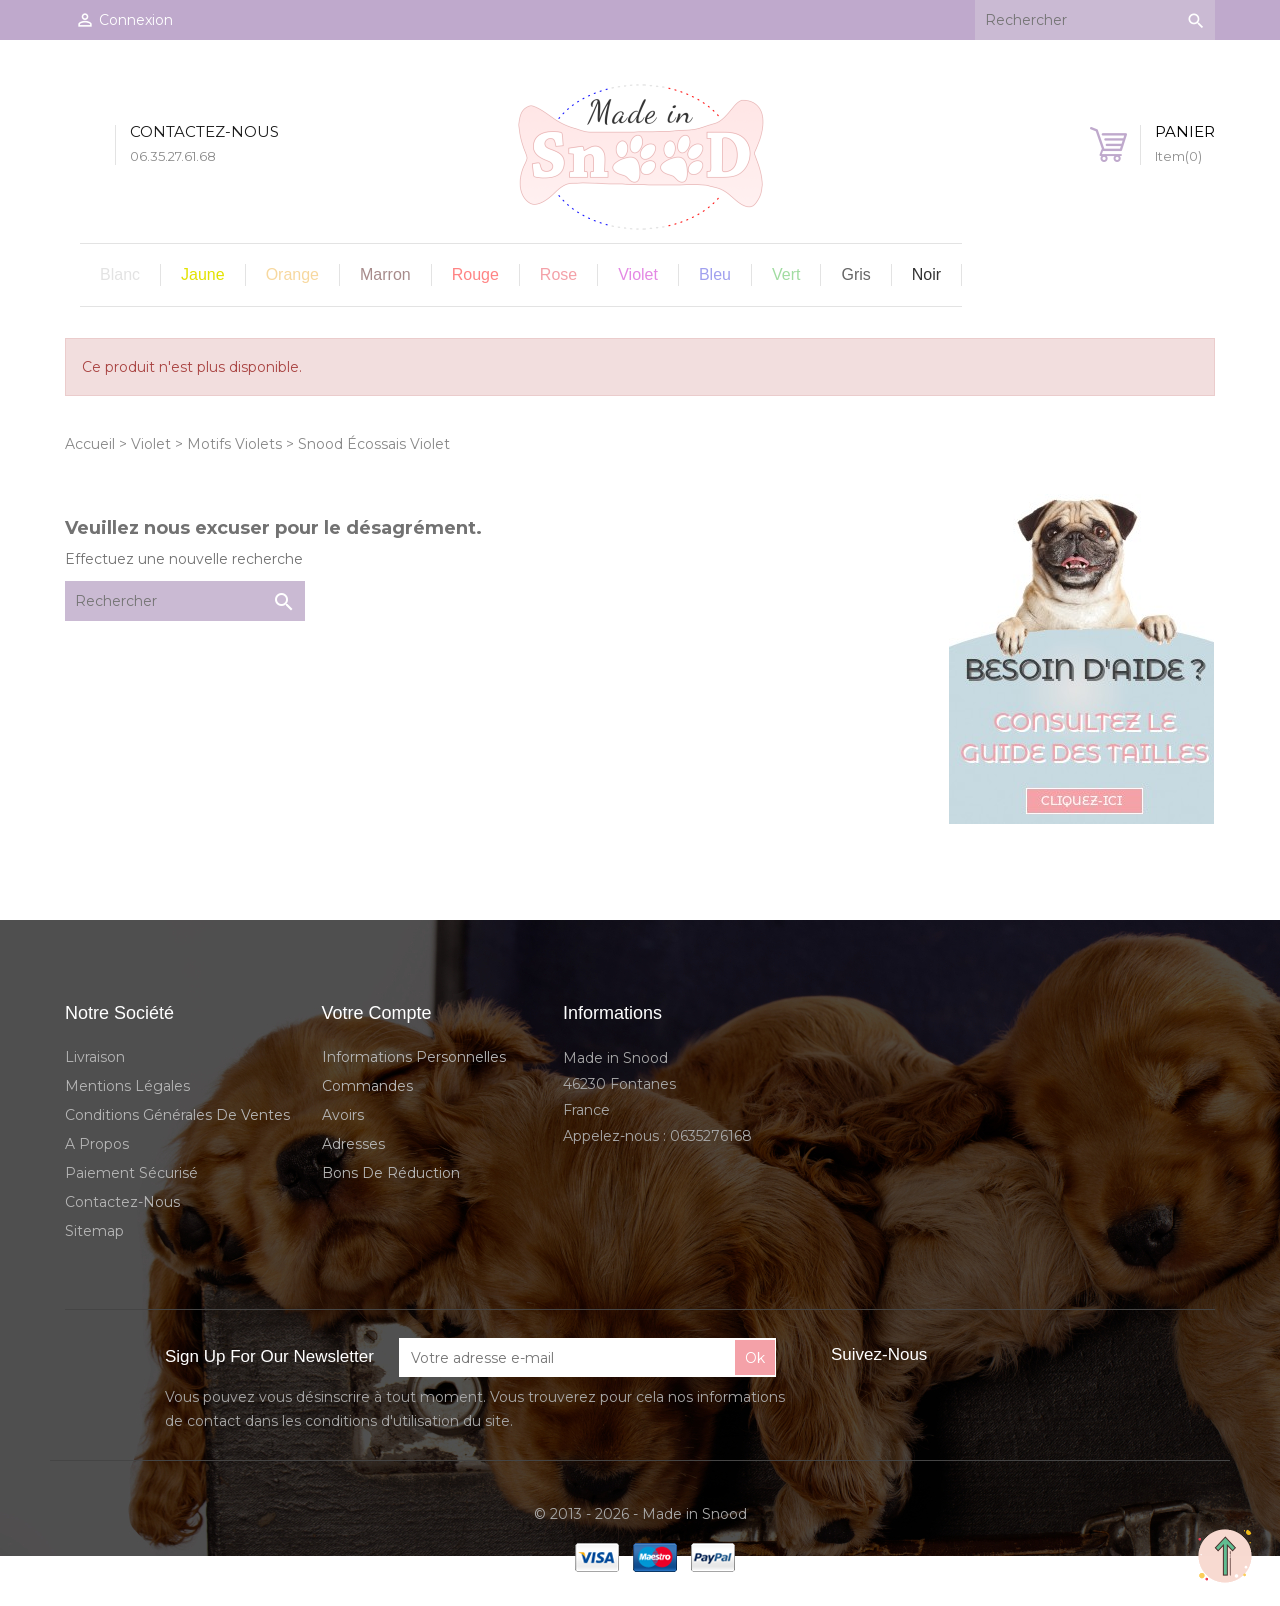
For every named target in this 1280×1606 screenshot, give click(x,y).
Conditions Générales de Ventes (177, 1115)
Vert (786, 274)
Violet (638, 274)
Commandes (367, 1086)
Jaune (203, 274)
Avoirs (343, 1115)
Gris (855, 274)
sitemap (94, 1231)
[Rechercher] (1095, 20)
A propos (97, 1144)
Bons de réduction (391, 1173)
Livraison (95, 1057)
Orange (292, 274)
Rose (558, 274)
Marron (385, 274)
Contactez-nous (122, 1202)
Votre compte (377, 1013)
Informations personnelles (414, 1057)
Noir (926, 274)
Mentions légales (127, 1086)
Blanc (120, 274)
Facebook (964, 1355)
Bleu (715, 274)
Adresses (353, 1144)
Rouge (475, 274)
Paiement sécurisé (131, 1173)
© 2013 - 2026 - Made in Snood (640, 1514)
